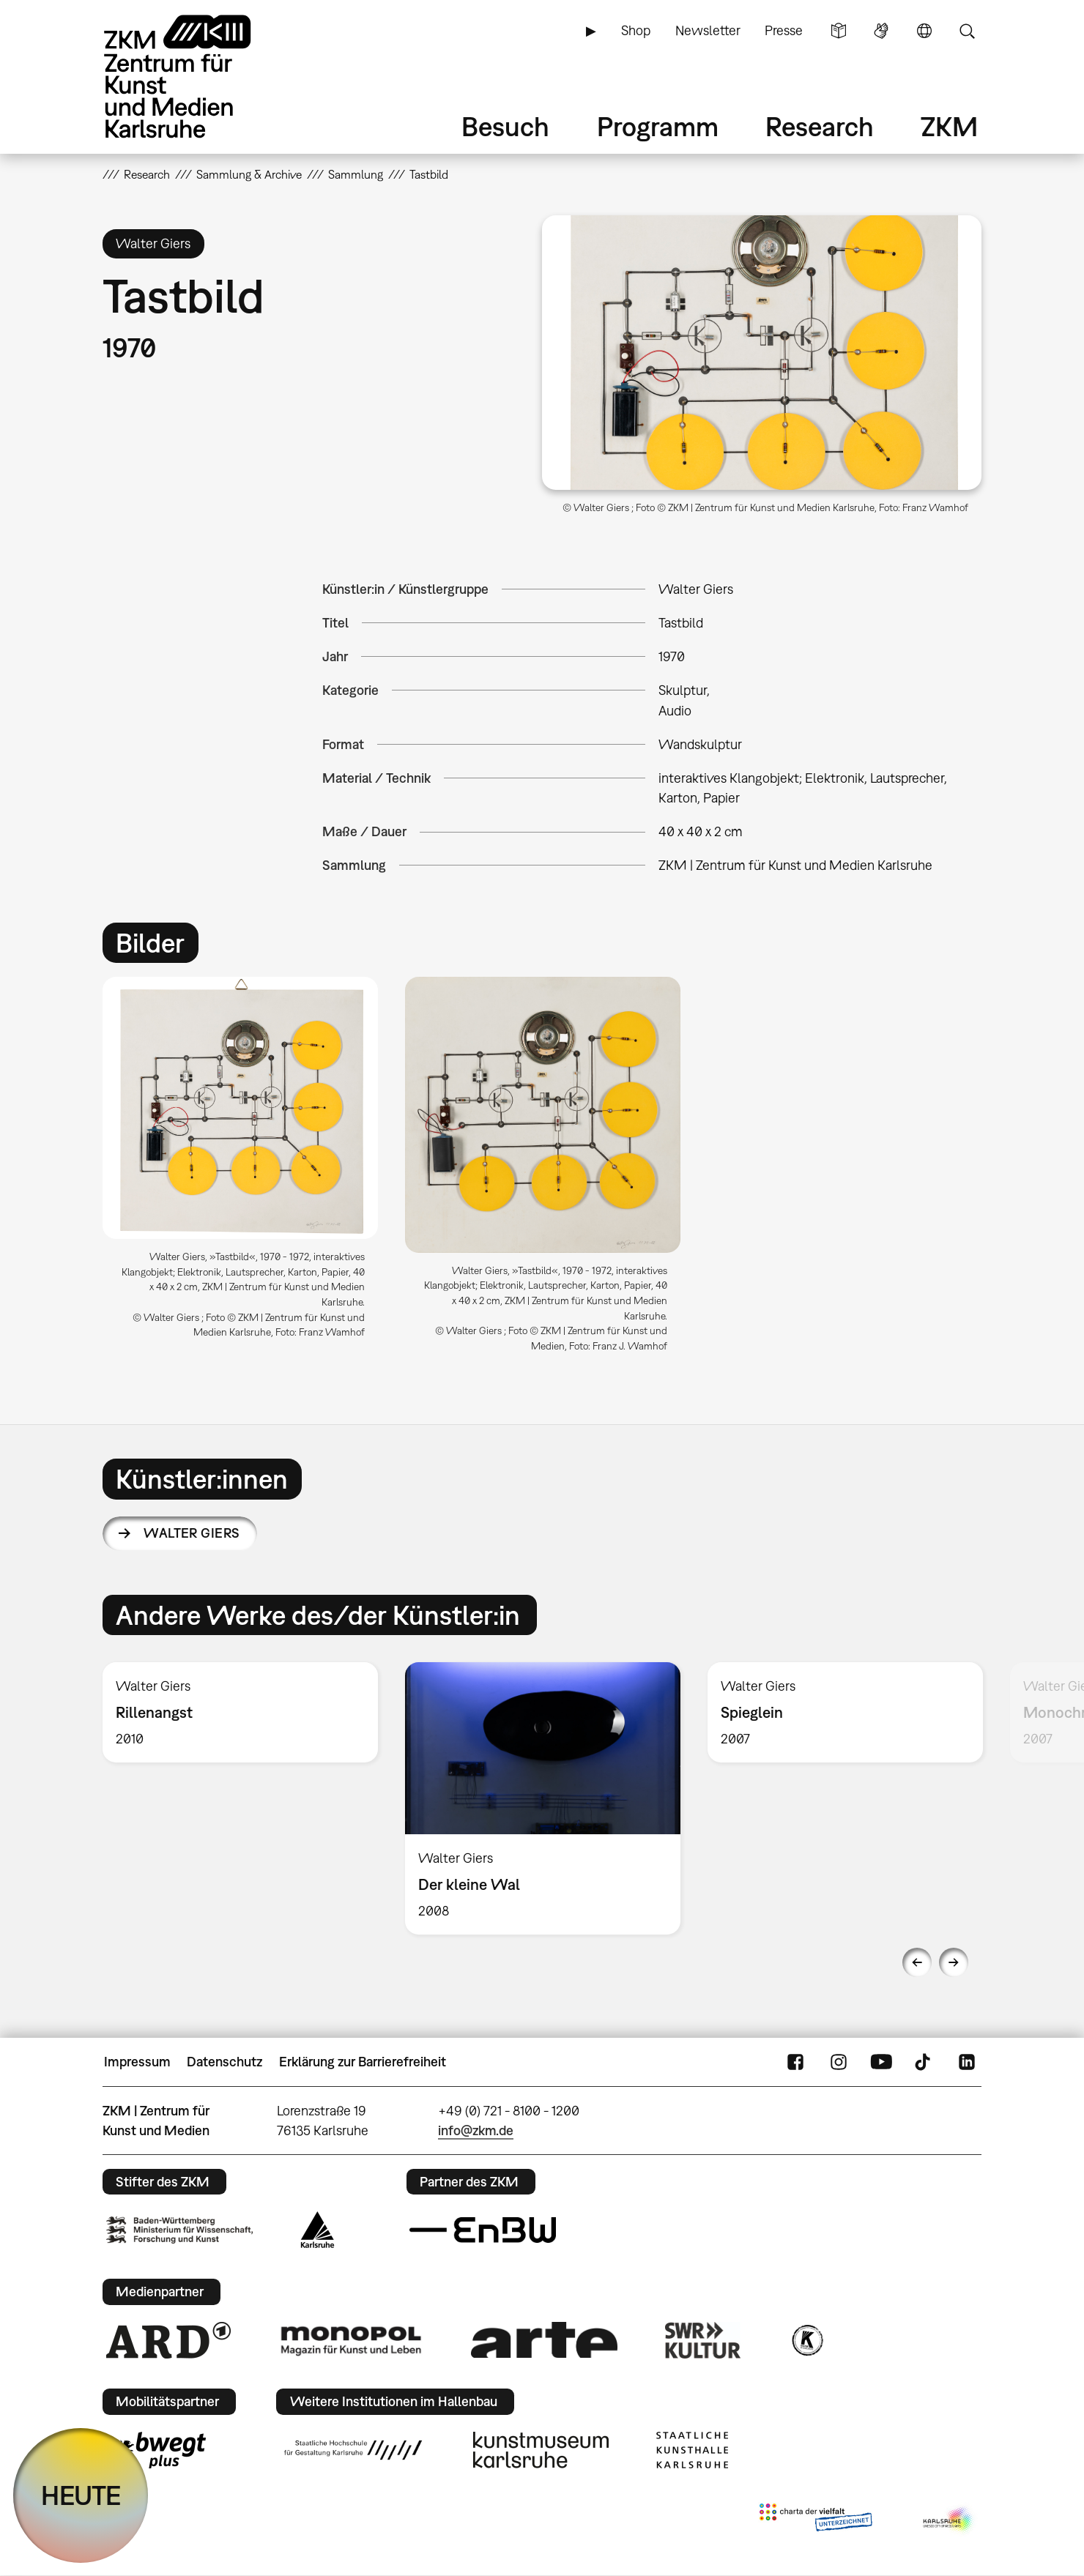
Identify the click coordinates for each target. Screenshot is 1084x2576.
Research (819, 126)
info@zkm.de (475, 2130)
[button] (761, 352)
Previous (917, 1962)
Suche (966, 30)
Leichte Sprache (838, 30)
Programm (658, 126)
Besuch (505, 126)
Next (953, 1962)
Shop (635, 30)
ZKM (949, 126)
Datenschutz (224, 2061)
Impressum (137, 2061)
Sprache (924, 30)
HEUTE (81, 2495)
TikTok (924, 2062)
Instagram (838, 2062)
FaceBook (795, 2062)
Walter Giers (192, 1533)
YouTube (881, 2062)
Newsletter (707, 30)
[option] (240, 1163)
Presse (784, 30)
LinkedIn (966, 2062)
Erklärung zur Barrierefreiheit (362, 2061)
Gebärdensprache (881, 30)
